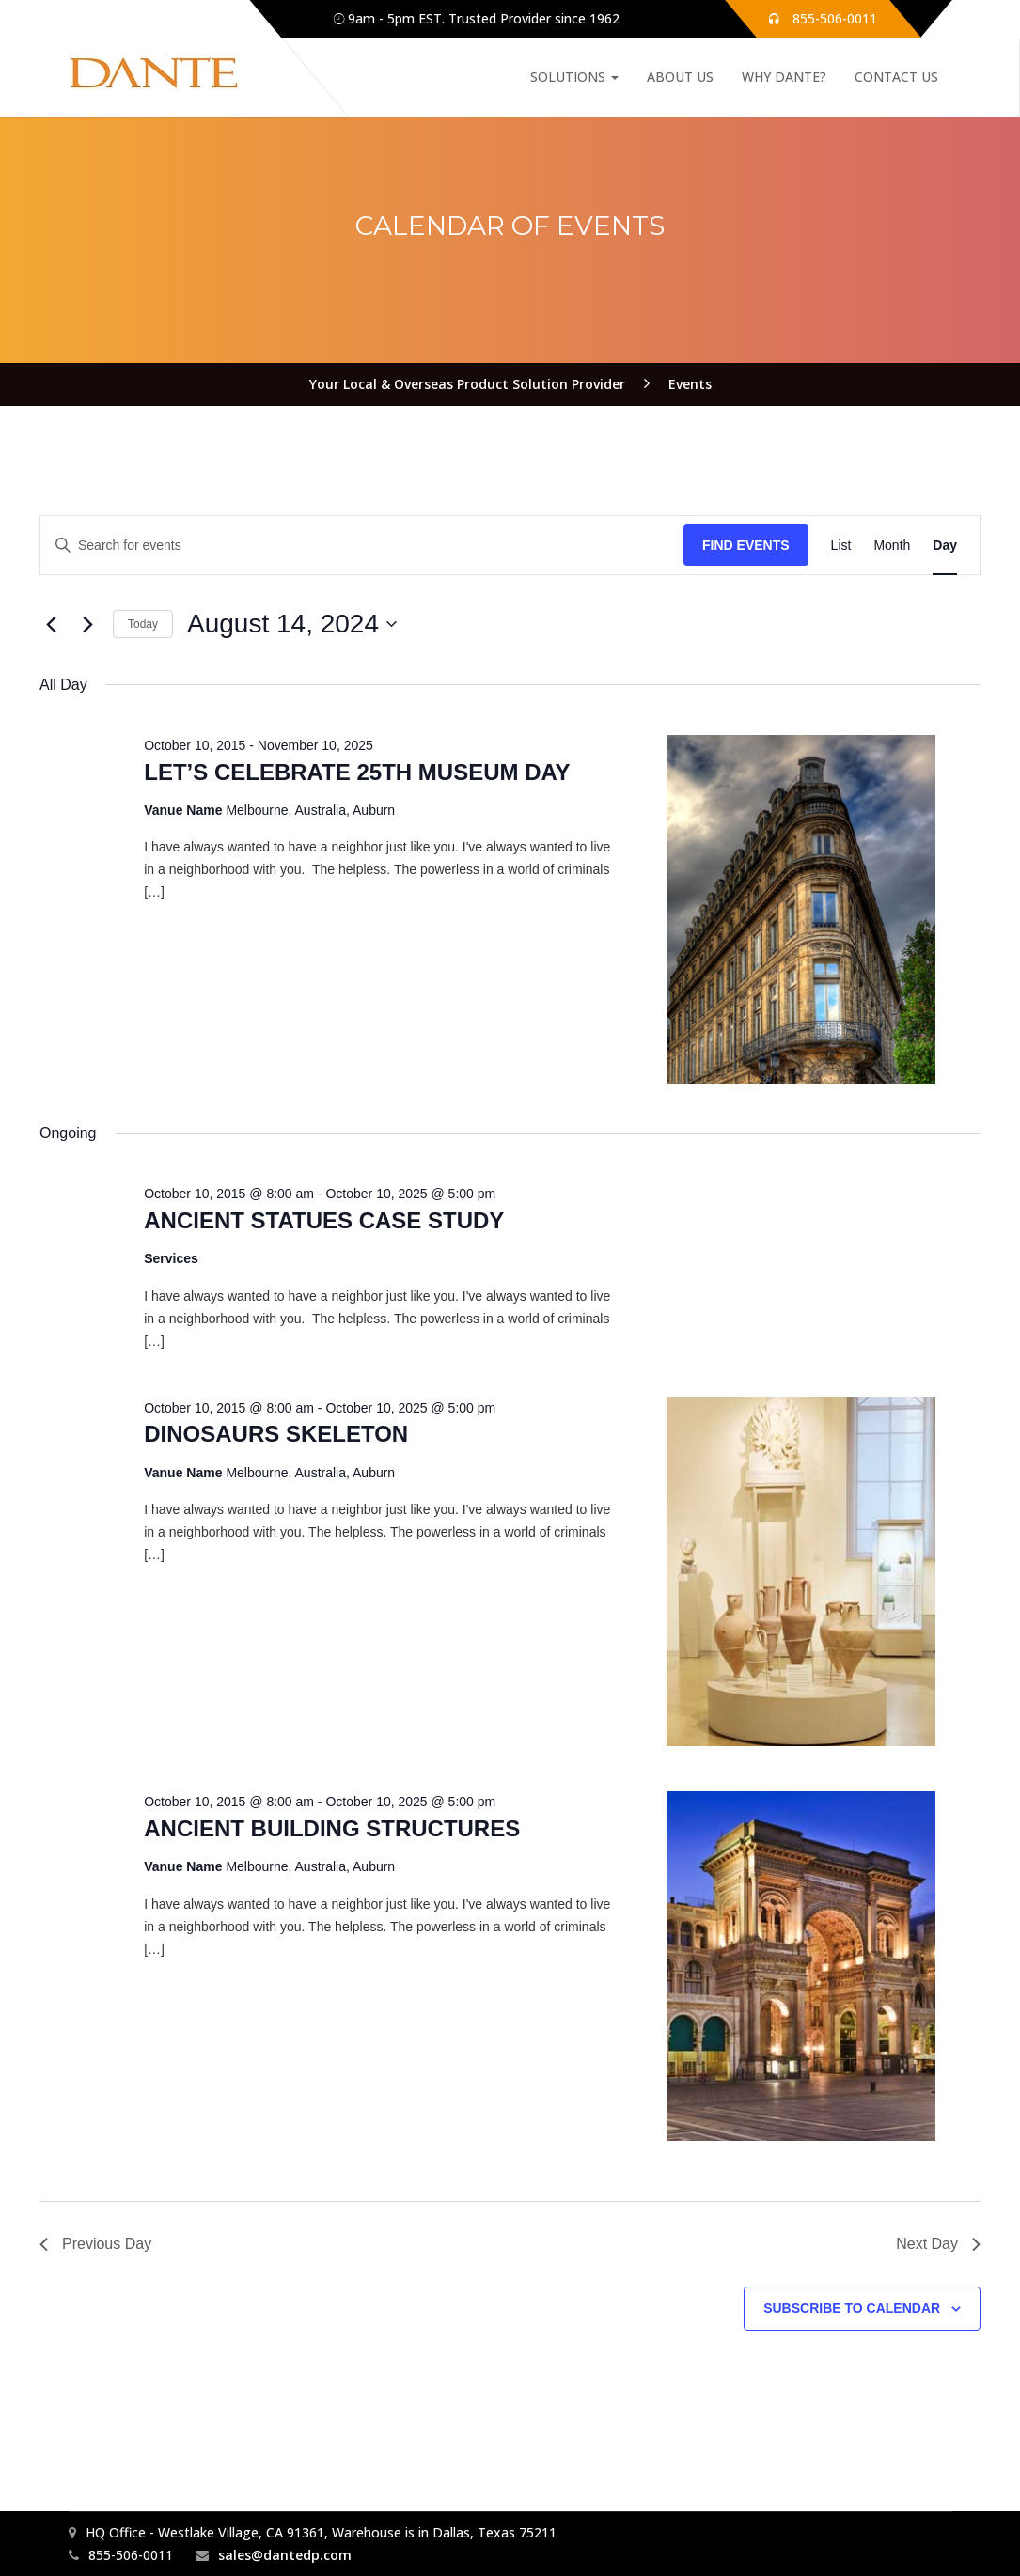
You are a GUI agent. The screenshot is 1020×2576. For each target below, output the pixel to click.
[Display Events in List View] (841, 545)
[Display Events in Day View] (945, 545)
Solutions (574, 77)
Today (143, 624)
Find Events (746, 545)
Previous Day (95, 2244)
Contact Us (896, 77)
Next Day (938, 2244)
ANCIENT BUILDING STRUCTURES (332, 1828)
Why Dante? (784, 77)
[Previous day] (50, 624)
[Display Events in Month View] (891, 545)
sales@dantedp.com (285, 2555)
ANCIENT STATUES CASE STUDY (324, 1220)
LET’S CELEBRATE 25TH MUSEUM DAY (357, 772)
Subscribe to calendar (851, 2308)
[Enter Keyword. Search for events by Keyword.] (361, 545)
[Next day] (87, 624)
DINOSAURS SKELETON (276, 1433)
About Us (680, 77)
